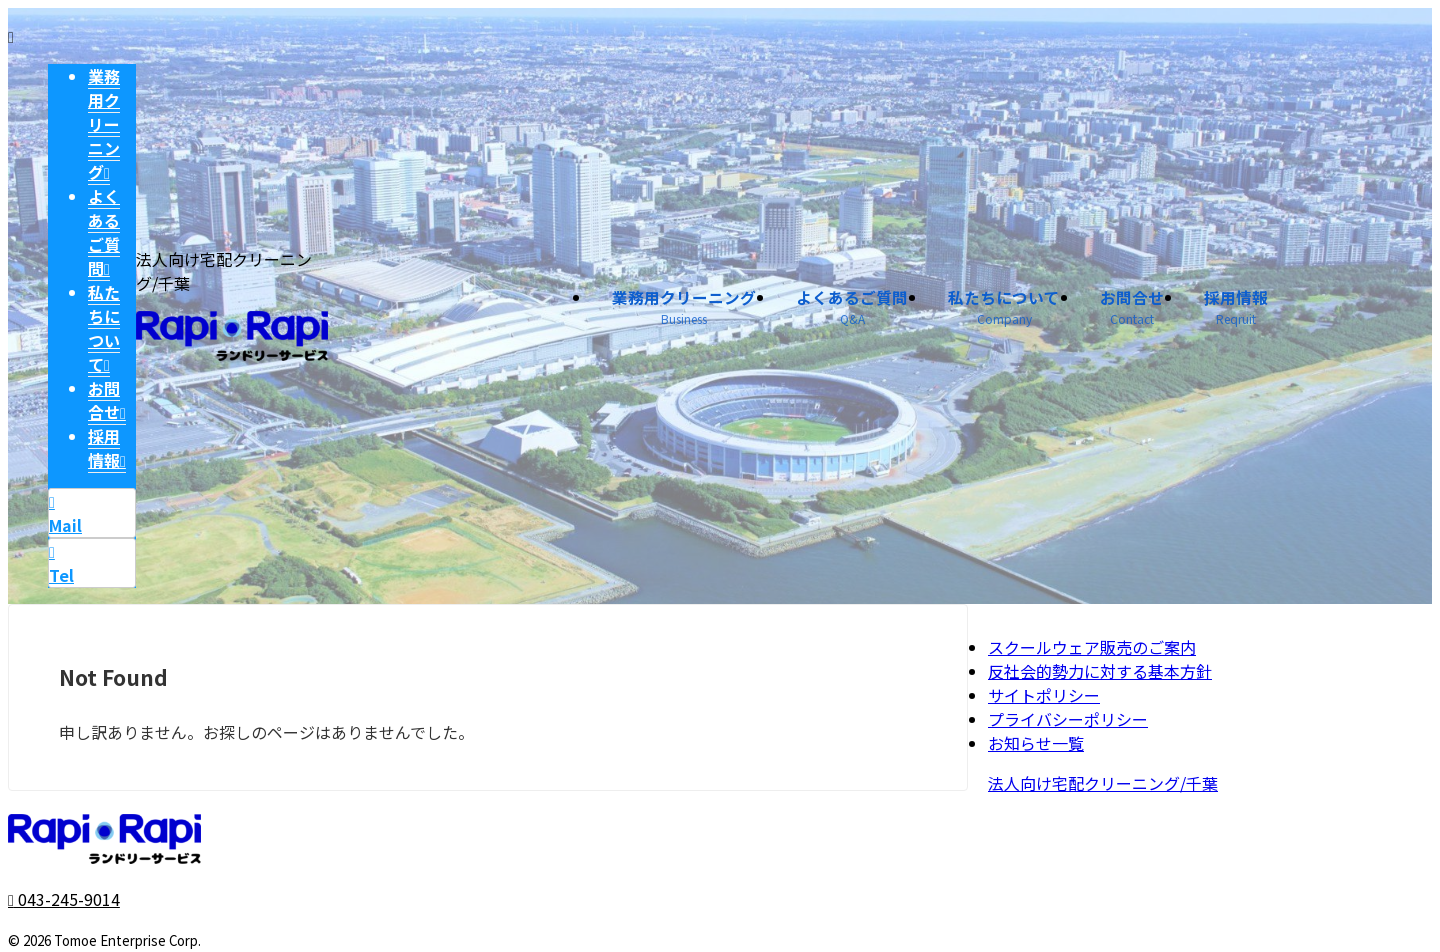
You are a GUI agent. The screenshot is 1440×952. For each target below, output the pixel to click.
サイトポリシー (1044, 695)
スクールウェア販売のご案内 (1092, 647)
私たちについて (1027, 310)
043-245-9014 (64, 899)
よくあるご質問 (889, 310)
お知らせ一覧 (1036, 743)
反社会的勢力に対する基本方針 (1100, 671)
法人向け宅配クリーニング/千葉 (1103, 783)
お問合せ (1144, 310)
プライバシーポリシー (1068, 719)
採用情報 (1240, 310)
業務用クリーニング (737, 310)
